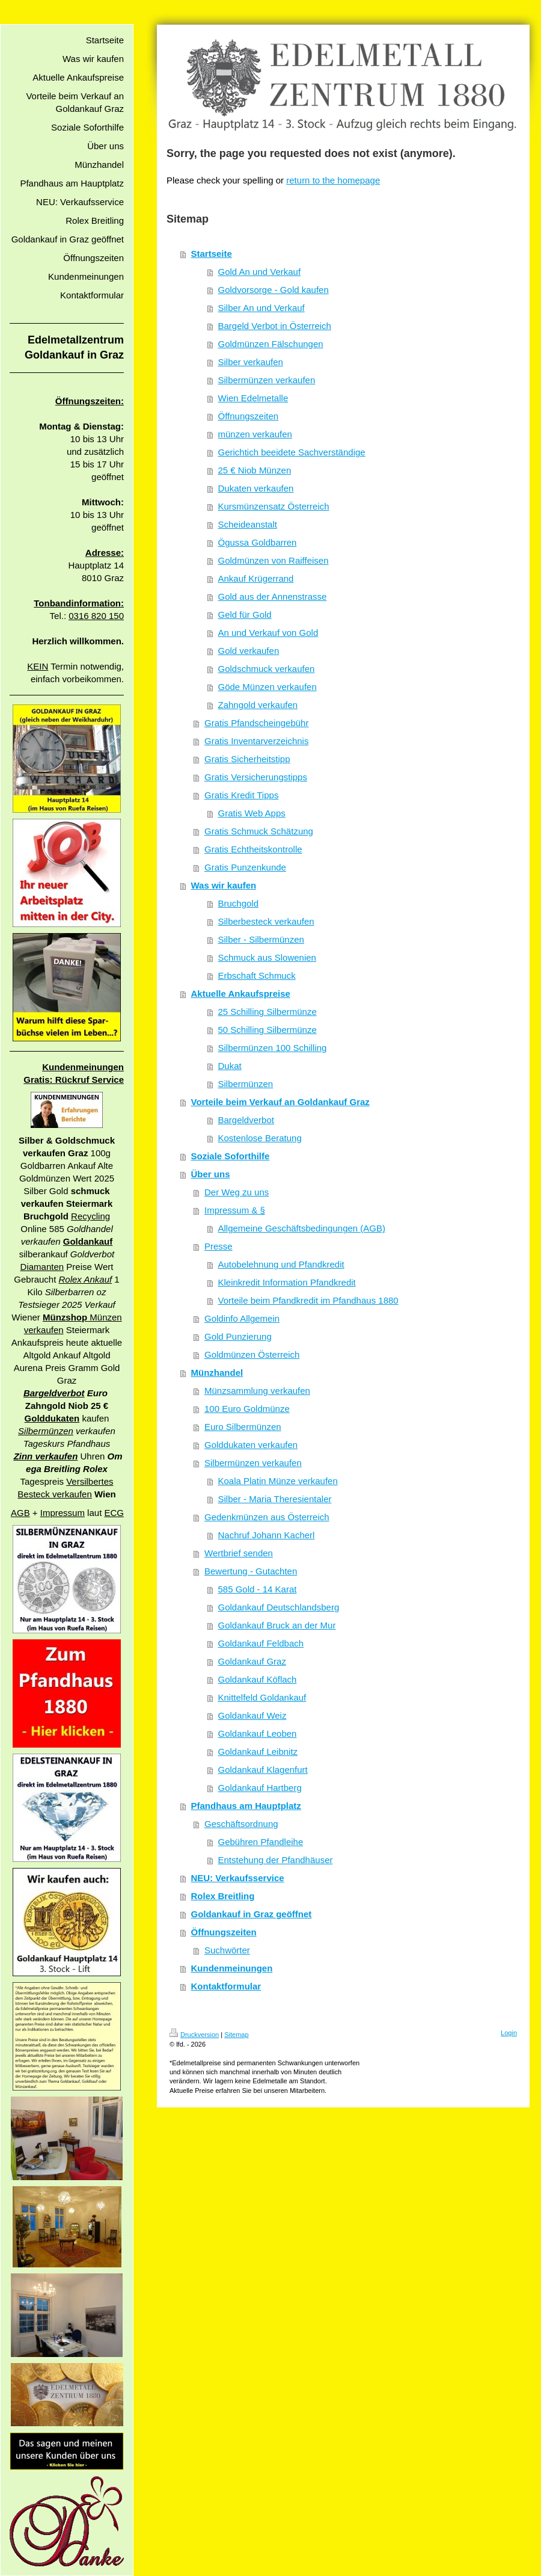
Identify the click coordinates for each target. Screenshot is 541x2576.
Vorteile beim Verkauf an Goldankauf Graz (280, 1102)
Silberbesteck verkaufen (266, 921)
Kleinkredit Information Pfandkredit (287, 1282)
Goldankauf (88, 1241)
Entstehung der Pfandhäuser (275, 1860)
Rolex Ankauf (85, 1279)
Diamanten (42, 1267)
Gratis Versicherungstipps (255, 777)
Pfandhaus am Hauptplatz (246, 1806)
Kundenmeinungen (83, 1067)
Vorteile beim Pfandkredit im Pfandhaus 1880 (308, 1300)
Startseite (211, 253)
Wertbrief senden (238, 1553)
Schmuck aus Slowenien (267, 957)
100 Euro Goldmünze (247, 1409)
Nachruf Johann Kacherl (266, 1535)
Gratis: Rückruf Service (73, 1079)
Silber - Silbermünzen (261, 939)
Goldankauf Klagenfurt (263, 1769)
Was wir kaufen (224, 885)
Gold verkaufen (249, 651)
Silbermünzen (45, 1431)
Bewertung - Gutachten (250, 1571)
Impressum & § (234, 1210)
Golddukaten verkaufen (251, 1445)
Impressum (62, 1513)
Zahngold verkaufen (258, 705)
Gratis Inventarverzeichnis (256, 741)
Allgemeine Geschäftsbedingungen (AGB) (302, 1228)
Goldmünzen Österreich (251, 1354)
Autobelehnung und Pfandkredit (281, 1264)
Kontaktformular (226, 1986)
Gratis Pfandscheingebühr (256, 723)
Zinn (24, 1456)
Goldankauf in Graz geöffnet (251, 1914)
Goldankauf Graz (252, 1661)
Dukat (230, 1066)
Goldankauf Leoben (257, 1733)
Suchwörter (227, 1950)
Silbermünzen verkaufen (267, 380)
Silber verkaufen (250, 362)
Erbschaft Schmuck (257, 975)
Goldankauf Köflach (257, 1679)
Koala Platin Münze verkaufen (278, 1481)
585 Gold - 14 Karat (257, 1589)
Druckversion (194, 2034)
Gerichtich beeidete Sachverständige (291, 452)
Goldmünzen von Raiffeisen (273, 560)
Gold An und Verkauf (259, 272)
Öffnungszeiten (248, 416)
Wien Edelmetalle (253, 398)
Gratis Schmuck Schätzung (258, 831)
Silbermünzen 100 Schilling (272, 1048)
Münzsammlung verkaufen (257, 1390)
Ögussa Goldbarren (257, 542)
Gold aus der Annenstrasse (272, 596)
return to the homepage (333, 180)
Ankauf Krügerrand (256, 578)
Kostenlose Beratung (260, 1138)
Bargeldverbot (54, 1393)
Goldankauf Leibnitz (258, 1751)
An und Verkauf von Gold (268, 632)
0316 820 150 (96, 616)
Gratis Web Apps (252, 813)
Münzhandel (217, 1372)
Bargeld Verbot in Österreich (274, 326)
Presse (218, 1246)
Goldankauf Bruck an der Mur (277, 1625)
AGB (20, 1513)
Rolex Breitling (223, 1896)
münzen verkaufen (255, 434)
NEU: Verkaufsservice (237, 1878)
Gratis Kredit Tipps (241, 795)
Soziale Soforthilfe (230, 1156)
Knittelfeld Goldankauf (262, 1697)
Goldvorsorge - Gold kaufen (273, 290)
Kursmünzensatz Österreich (273, 506)
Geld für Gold (245, 614)
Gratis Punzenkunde (245, 867)
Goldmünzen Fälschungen (270, 344)
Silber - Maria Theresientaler (275, 1499)
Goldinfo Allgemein (242, 1318)
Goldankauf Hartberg (260, 1788)
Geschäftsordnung (241, 1824)
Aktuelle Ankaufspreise (240, 993)
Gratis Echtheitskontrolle (253, 849)
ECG (114, 1513)
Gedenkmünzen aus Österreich (266, 1517)
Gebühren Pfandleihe (261, 1842)
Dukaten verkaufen (256, 488)
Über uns (210, 1174)
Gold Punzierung (238, 1336)
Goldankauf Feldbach (261, 1643)
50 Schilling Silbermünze (267, 1030)
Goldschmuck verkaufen (266, 669)
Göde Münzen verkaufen (267, 687)
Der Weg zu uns (236, 1192)
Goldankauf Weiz (252, 1715)
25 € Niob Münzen (255, 470)
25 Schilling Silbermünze (267, 1011)
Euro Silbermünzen (242, 1427)
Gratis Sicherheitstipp (247, 759)
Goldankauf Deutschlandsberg (279, 1607)
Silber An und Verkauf (261, 308)
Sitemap (236, 2034)
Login (509, 2032)
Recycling (90, 1216)
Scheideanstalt (247, 524)
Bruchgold (238, 903)
